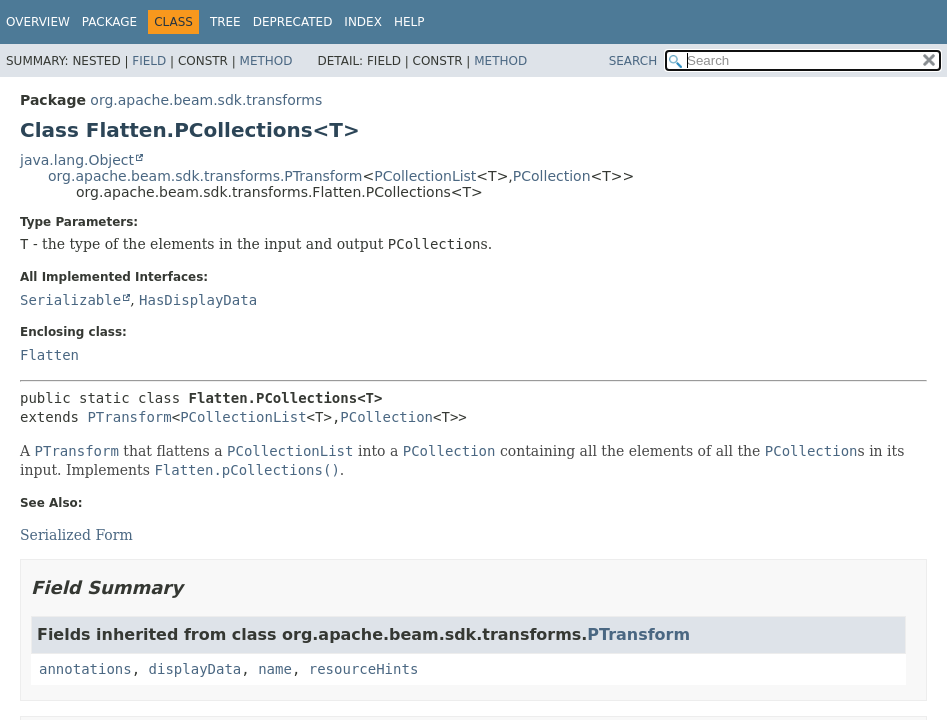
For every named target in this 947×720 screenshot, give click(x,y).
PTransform (129, 417)
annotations (85, 669)
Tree (225, 22)
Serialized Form (76, 535)
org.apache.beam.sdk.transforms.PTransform (205, 176)
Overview (38, 22)
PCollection (552, 176)
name (275, 669)
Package (109, 22)
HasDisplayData (198, 300)
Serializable (70, 300)
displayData (195, 669)
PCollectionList (425, 176)
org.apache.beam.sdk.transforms (206, 100)
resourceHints (364, 669)
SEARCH (633, 61)
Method (266, 61)
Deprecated (293, 22)
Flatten (49, 355)
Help (409, 22)
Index (363, 22)
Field (149, 61)
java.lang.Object (77, 160)
